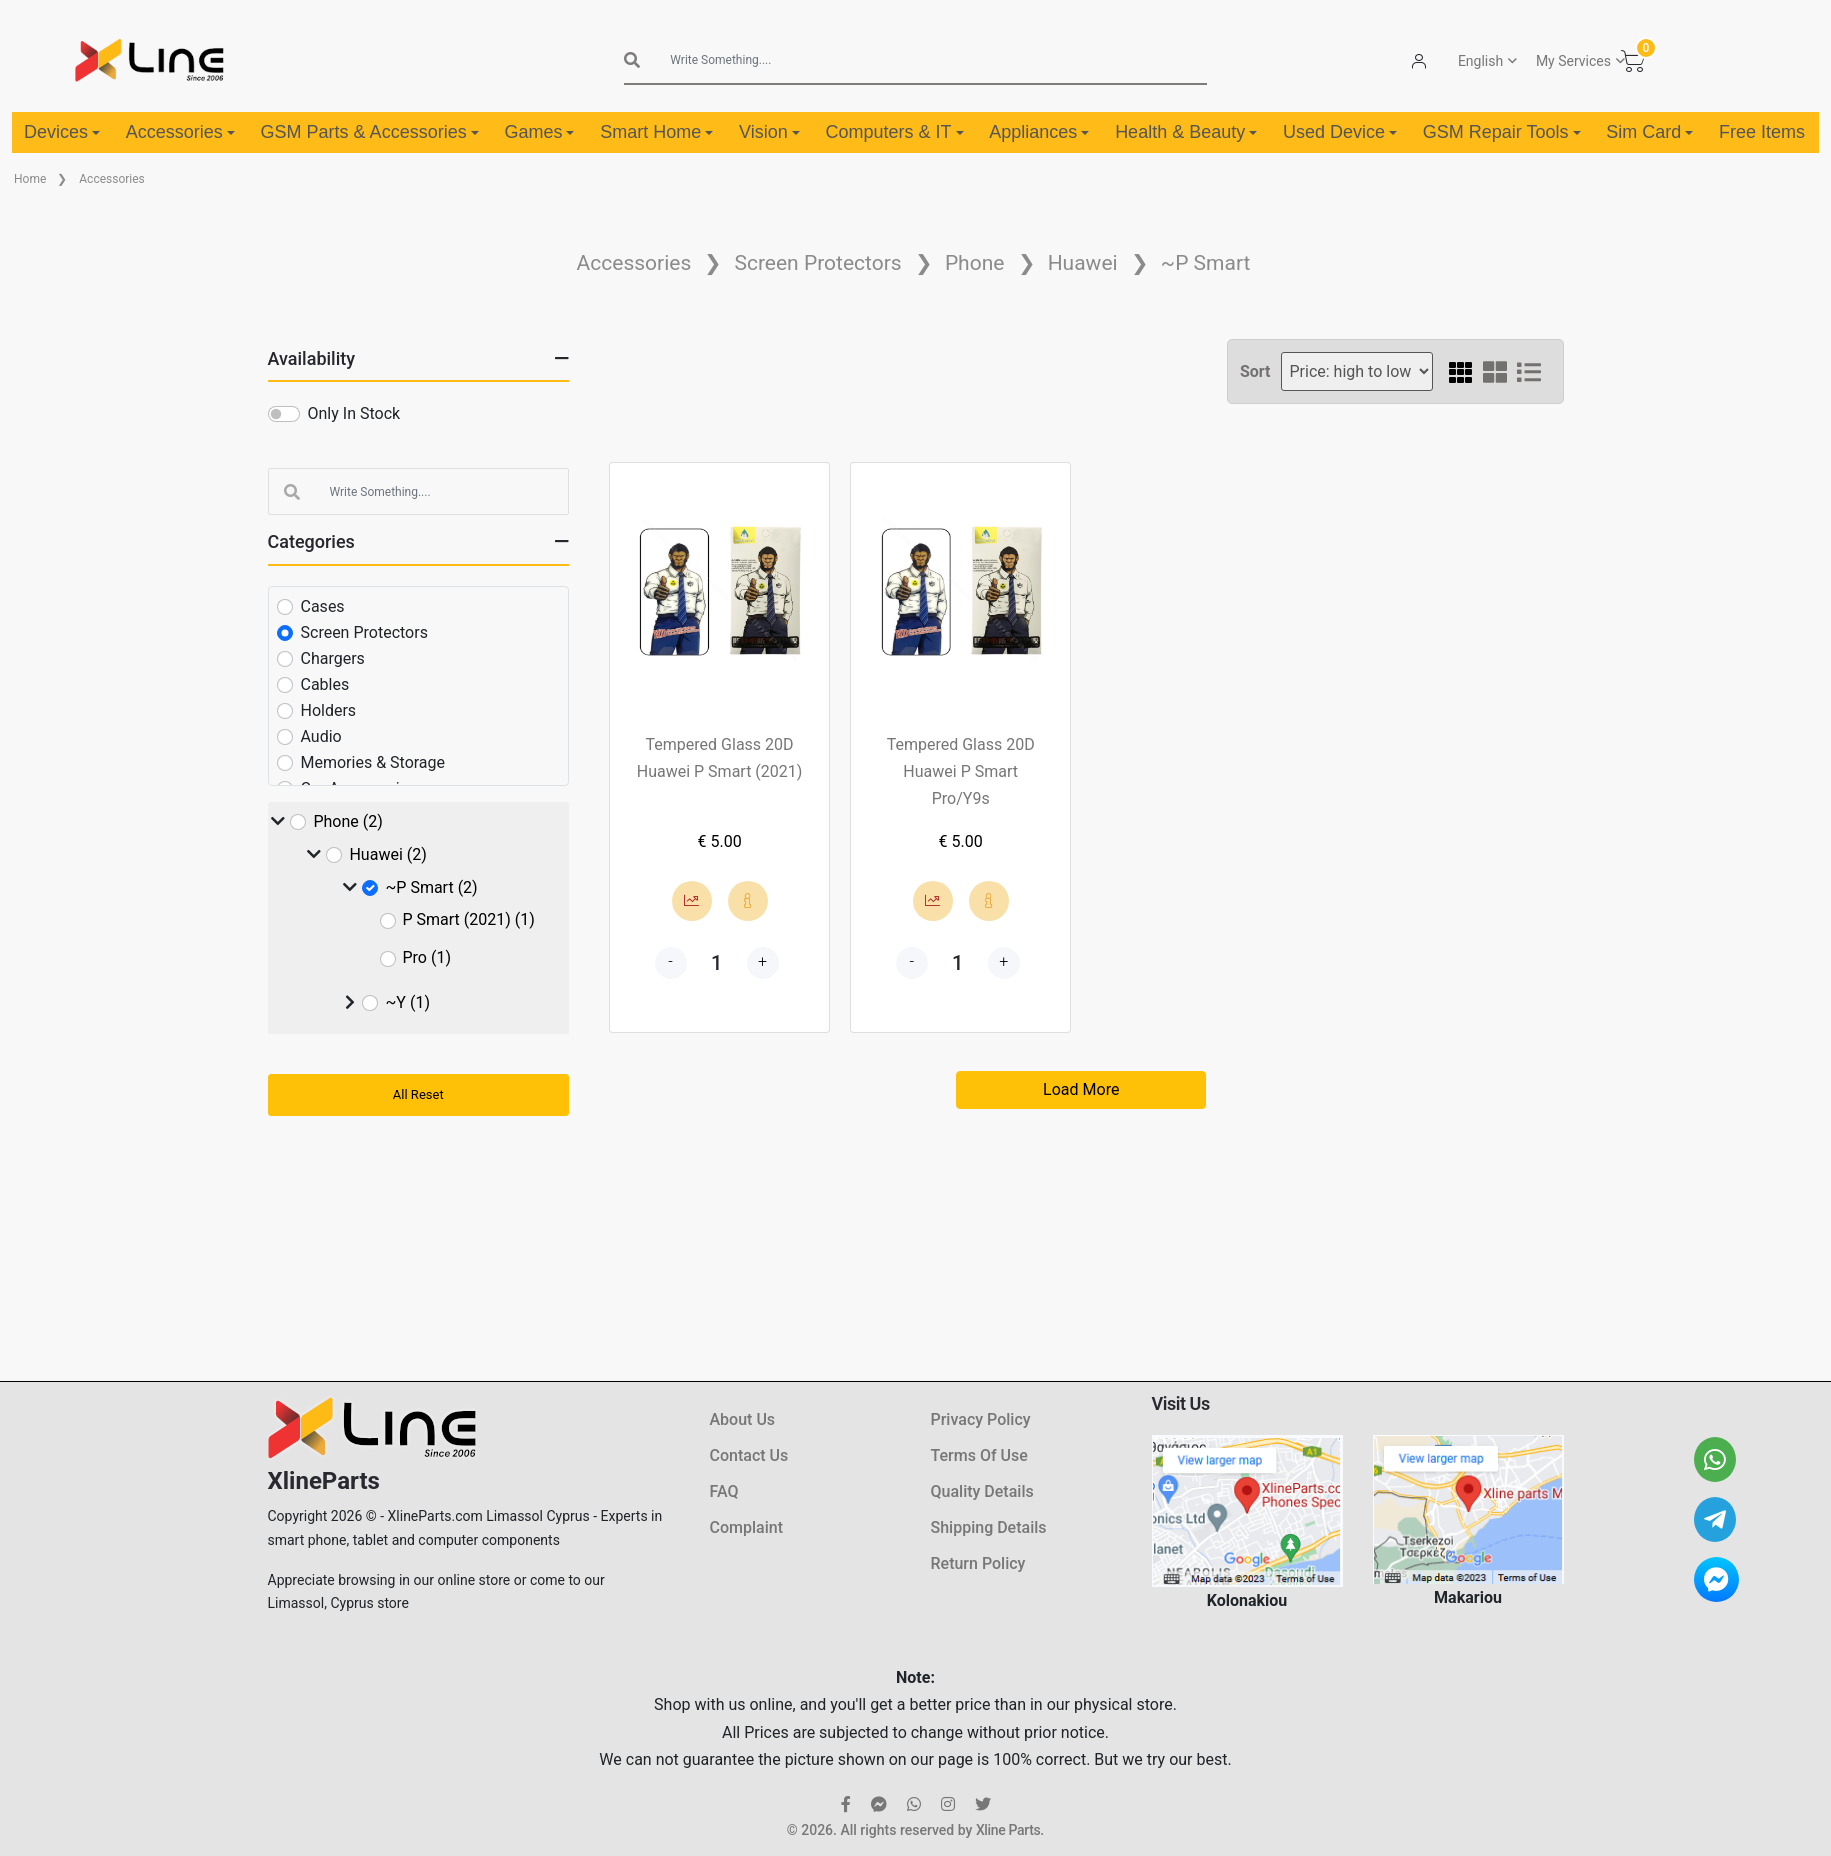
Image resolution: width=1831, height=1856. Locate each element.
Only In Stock (354, 413)
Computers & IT (894, 132)
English (1480, 61)
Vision (769, 132)
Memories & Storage (373, 762)
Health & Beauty (1186, 132)
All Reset (418, 1094)
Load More (1081, 1089)
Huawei (1083, 263)
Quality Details (982, 1491)
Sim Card (1649, 132)
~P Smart (1206, 263)
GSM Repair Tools (1502, 132)
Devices (62, 132)
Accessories (180, 132)
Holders (329, 710)
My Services (1573, 61)
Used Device (1340, 132)
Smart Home (656, 132)
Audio (321, 736)
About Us (743, 1419)
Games (539, 132)
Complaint (746, 1527)
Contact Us (749, 1455)
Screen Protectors (817, 263)
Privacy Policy (981, 1419)
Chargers (333, 658)
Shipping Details (989, 1527)
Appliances (1039, 132)
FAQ (724, 1491)
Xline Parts (1008, 1830)
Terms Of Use (979, 1455)
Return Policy (978, 1563)
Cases (323, 606)
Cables (325, 684)
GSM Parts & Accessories (370, 132)
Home (30, 179)
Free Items (1762, 132)
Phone (975, 263)
